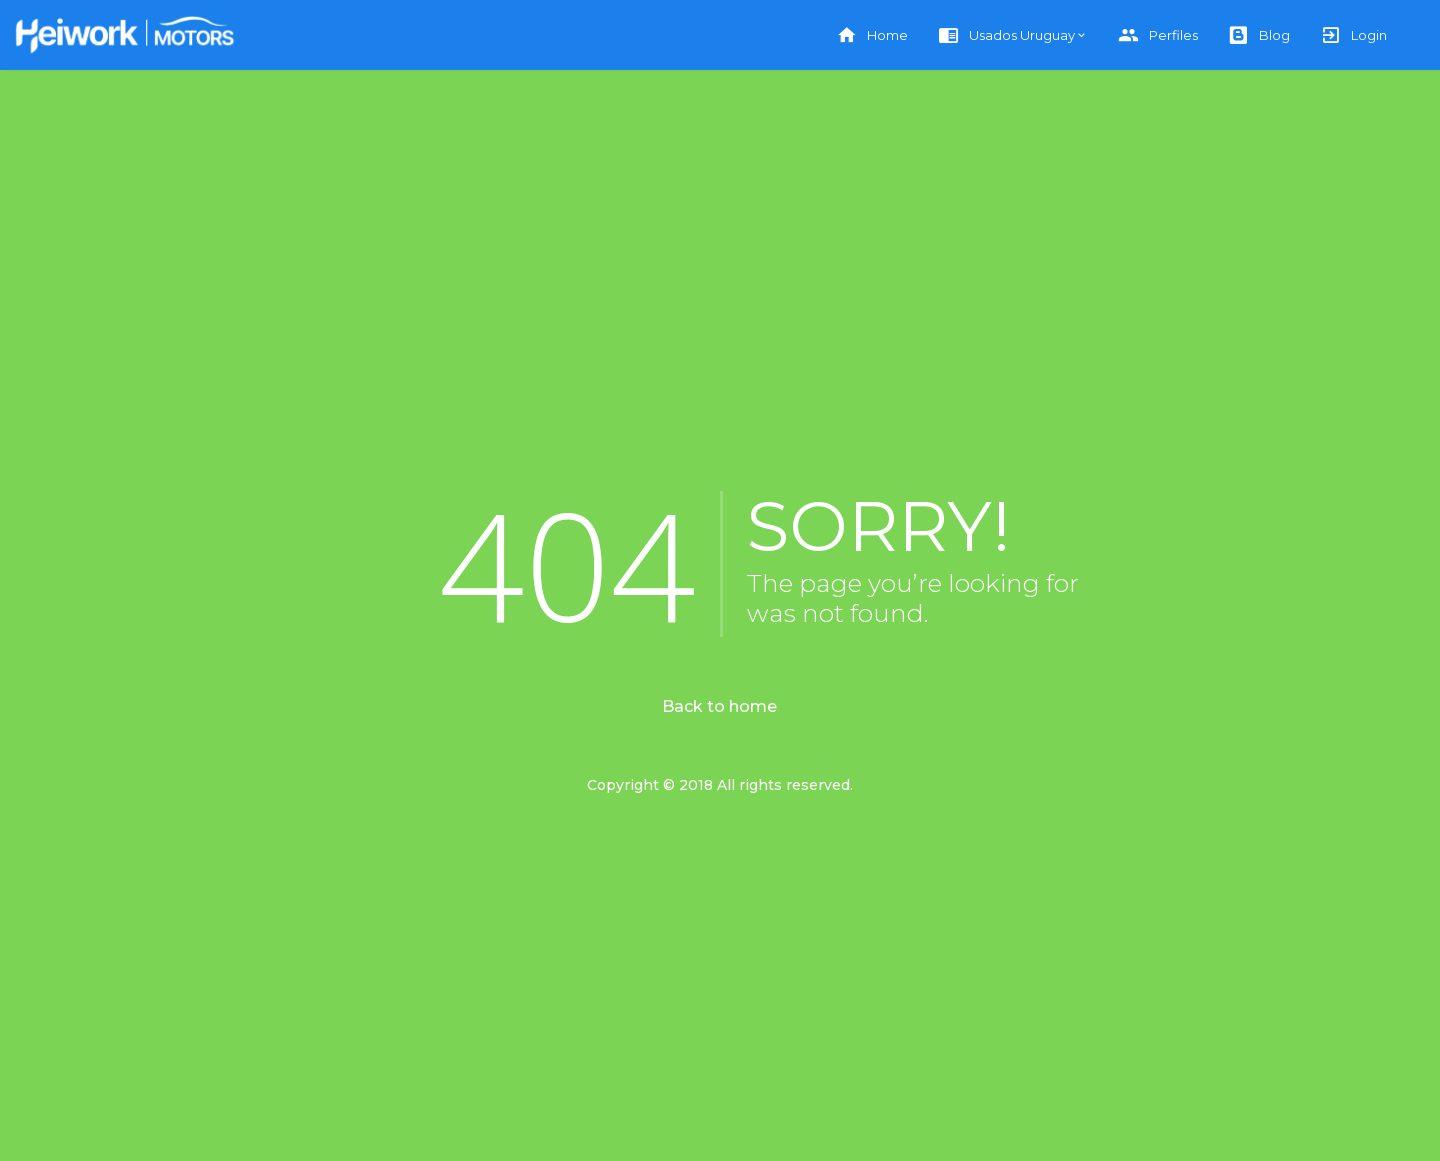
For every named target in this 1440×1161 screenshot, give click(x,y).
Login (1353, 35)
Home (872, 35)
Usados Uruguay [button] (1006, 35)
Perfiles (1158, 35)
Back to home (719, 706)
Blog (1259, 35)
